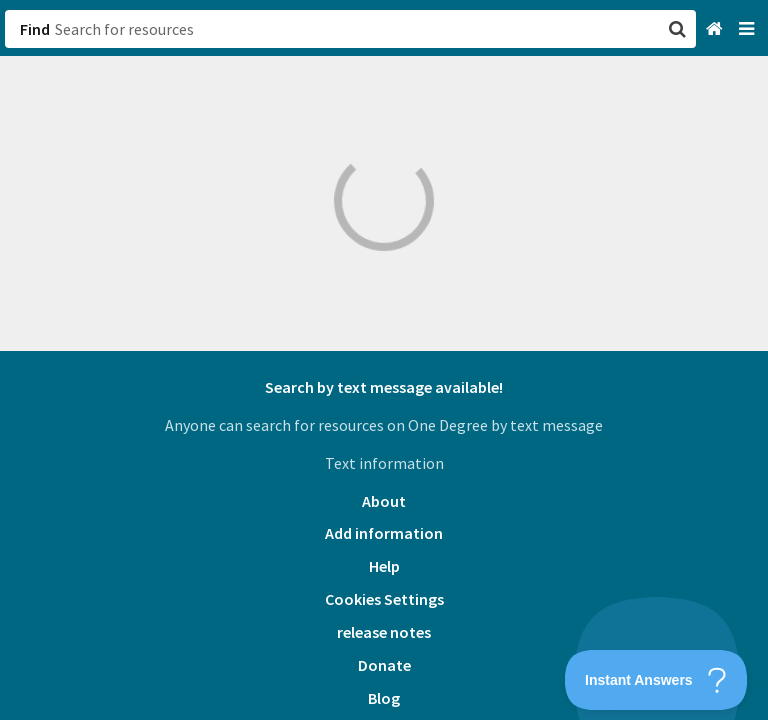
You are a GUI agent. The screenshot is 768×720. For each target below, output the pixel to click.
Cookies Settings (384, 599)
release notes (384, 632)
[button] (384, 360)
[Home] (716, 29)
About (384, 501)
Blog (384, 698)
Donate (384, 665)
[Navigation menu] (748, 29)
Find (35, 29)
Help (384, 566)
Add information (384, 533)
